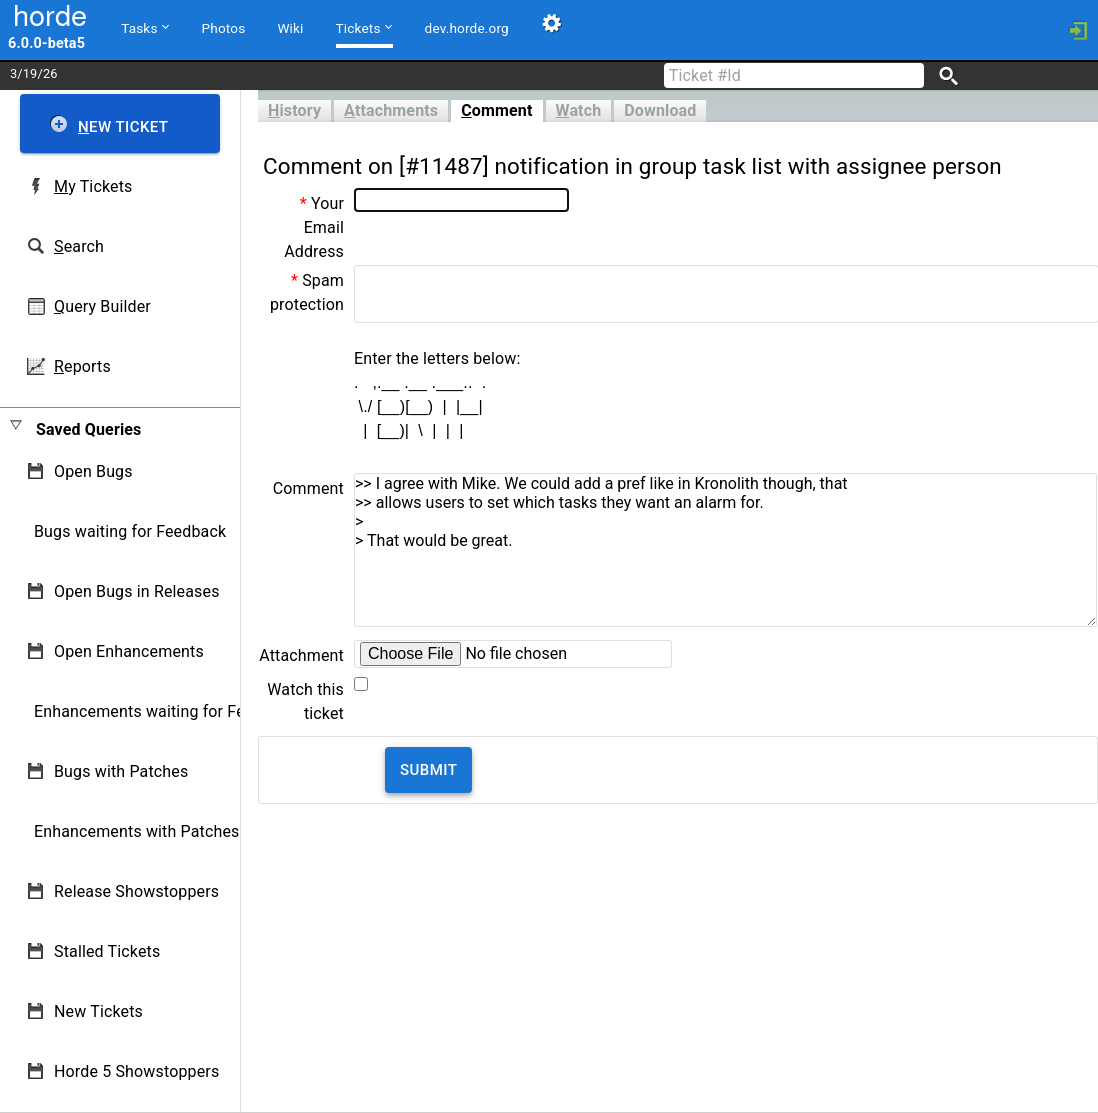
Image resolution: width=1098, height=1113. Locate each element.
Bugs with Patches (121, 771)
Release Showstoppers (136, 891)
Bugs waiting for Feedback (130, 531)
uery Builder (102, 306)
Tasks (144, 27)
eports (82, 366)
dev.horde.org (467, 28)
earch (79, 246)
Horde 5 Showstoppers (136, 1071)
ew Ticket (123, 127)
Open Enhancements (129, 651)
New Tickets (98, 1011)
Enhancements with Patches (137, 831)
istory (294, 110)
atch (579, 110)
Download (660, 110)
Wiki (290, 28)
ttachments (391, 110)
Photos (224, 28)
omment (496, 110)
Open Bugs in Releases (137, 591)
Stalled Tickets (107, 951)
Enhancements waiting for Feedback (165, 711)
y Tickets (93, 186)
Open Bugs (93, 471)
